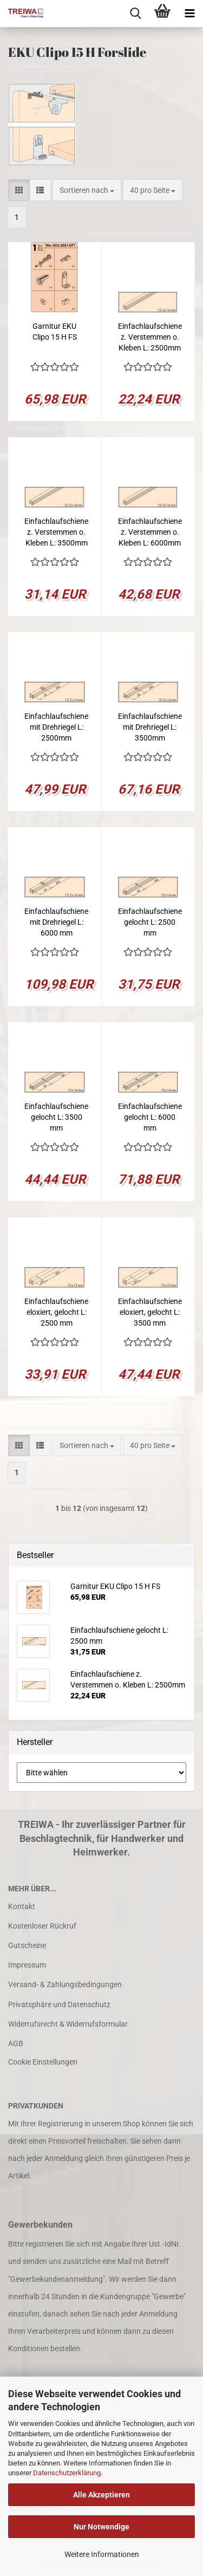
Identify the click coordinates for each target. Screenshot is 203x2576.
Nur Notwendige (101, 2526)
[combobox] (87, 190)
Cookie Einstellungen (42, 2062)
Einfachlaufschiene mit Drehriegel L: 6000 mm (56, 922)
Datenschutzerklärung (67, 2473)
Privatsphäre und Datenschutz (59, 2004)
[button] (19, 190)
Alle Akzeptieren (101, 2494)
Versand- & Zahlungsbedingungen (65, 1984)
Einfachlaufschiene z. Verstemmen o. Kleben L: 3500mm (56, 532)
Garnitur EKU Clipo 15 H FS (54, 331)
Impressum (27, 1965)
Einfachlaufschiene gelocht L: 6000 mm (150, 1117)
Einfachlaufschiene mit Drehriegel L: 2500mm (56, 727)
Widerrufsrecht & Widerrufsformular (68, 2024)
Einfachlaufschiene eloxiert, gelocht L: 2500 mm (56, 1312)
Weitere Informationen (101, 2554)
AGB (15, 2043)
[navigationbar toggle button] (189, 13)
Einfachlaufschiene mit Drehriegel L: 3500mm (150, 727)
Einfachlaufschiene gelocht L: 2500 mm (150, 922)
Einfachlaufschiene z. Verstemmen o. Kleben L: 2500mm (150, 337)
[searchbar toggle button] (135, 13)
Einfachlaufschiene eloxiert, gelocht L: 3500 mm (150, 1312)
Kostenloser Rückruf (42, 1926)
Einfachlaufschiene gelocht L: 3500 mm (56, 1117)
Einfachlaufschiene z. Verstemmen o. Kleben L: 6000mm (150, 532)
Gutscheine (27, 1945)
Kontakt (21, 1906)
